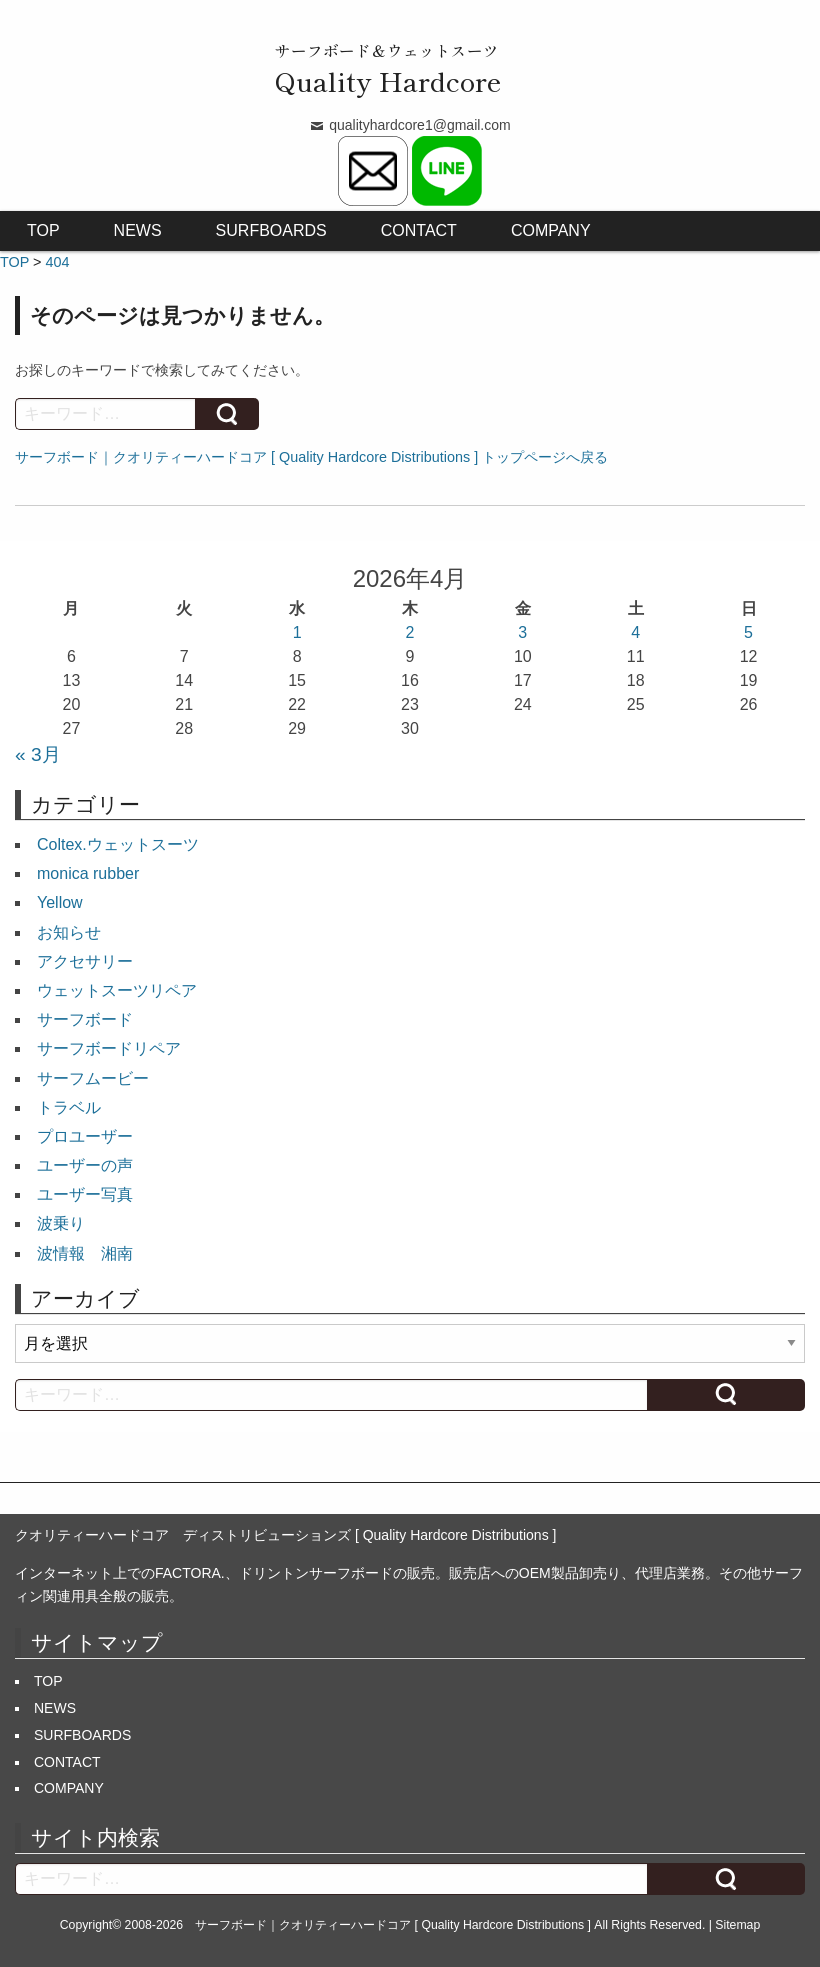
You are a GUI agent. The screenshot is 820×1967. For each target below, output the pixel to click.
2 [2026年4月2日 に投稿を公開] (410, 632)
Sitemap (737, 1925)
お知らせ (69, 932)
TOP (43, 230)
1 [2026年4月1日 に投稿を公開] (297, 632)
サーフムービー (93, 1078)
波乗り (61, 1223)
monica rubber (88, 873)
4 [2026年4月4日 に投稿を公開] (635, 632)
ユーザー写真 (85, 1194)
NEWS (138, 230)
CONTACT (419, 230)
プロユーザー (85, 1136)
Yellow (60, 902)
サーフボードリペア (109, 1048)
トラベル (69, 1107)
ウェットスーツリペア (117, 990)
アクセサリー (85, 961)
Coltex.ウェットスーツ (118, 844)
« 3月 (38, 754)
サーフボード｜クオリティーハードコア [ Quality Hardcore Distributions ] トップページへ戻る (311, 457)
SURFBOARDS (271, 230)
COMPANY (551, 230)
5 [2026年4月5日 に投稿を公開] (748, 632)
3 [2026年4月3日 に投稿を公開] (522, 632)
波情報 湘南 (85, 1253)
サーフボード (85, 1019)
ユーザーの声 (85, 1165)
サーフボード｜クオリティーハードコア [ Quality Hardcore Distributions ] (393, 1925)
